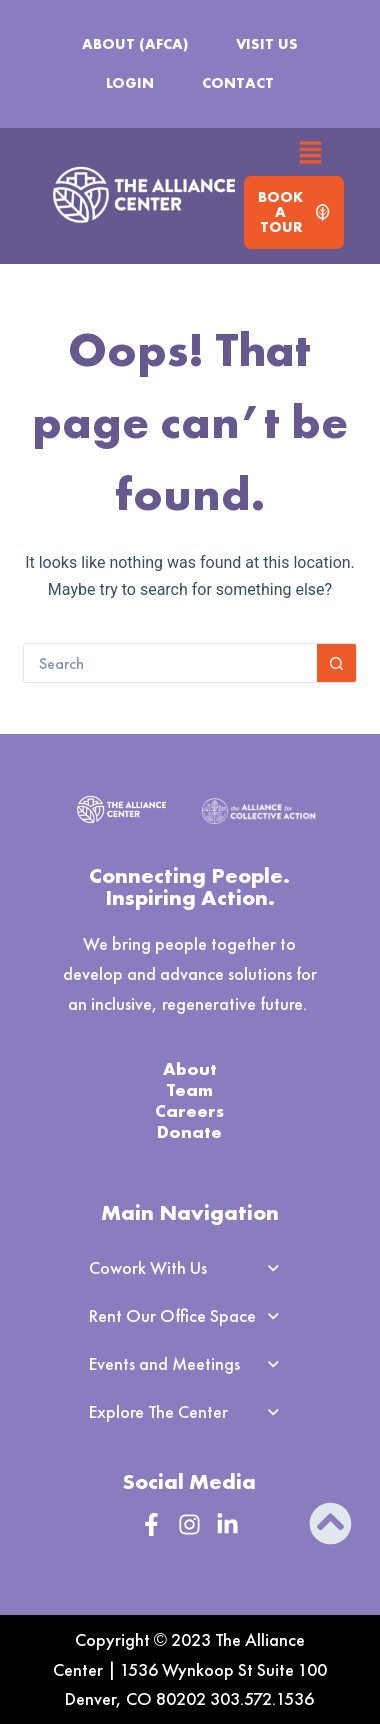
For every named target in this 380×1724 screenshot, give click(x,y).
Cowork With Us (189, 1268)
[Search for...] (170, 663)
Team (189, 1089)
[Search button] (337, 663)
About (190, 1068)
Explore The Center (189, 1412)
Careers (189, 1110)
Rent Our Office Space (189, 1316)
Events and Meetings (189, 1364)
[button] (311, 154)
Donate (189, 1131)
